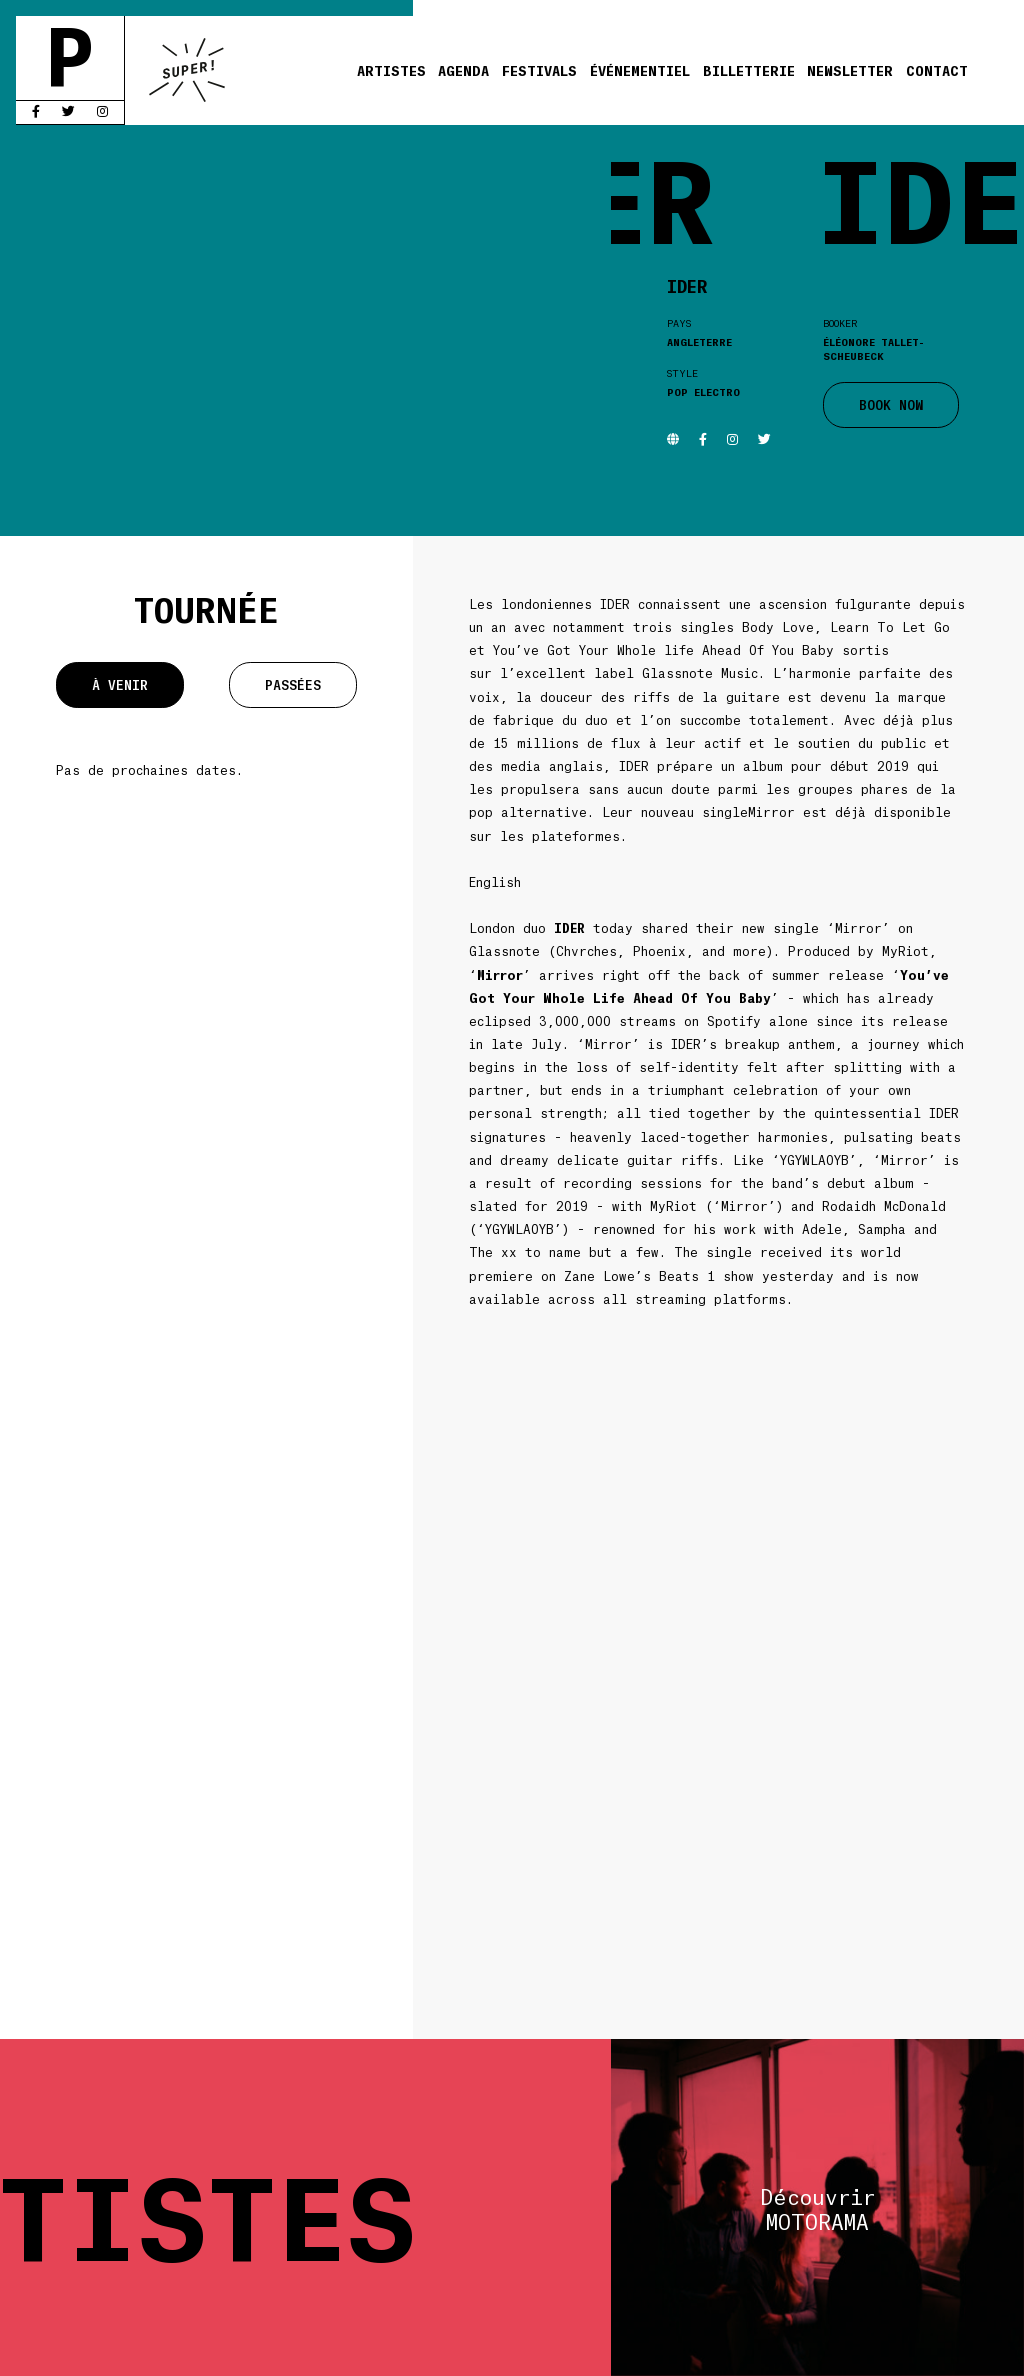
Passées (293, 684)
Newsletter (850, 70)
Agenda (463, 70)
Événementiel (640, 70)
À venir (120, 684)
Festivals (539, 70)
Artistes (391, 70)
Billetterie (749, 70)
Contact (937, 70)
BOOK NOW (891, 404)
